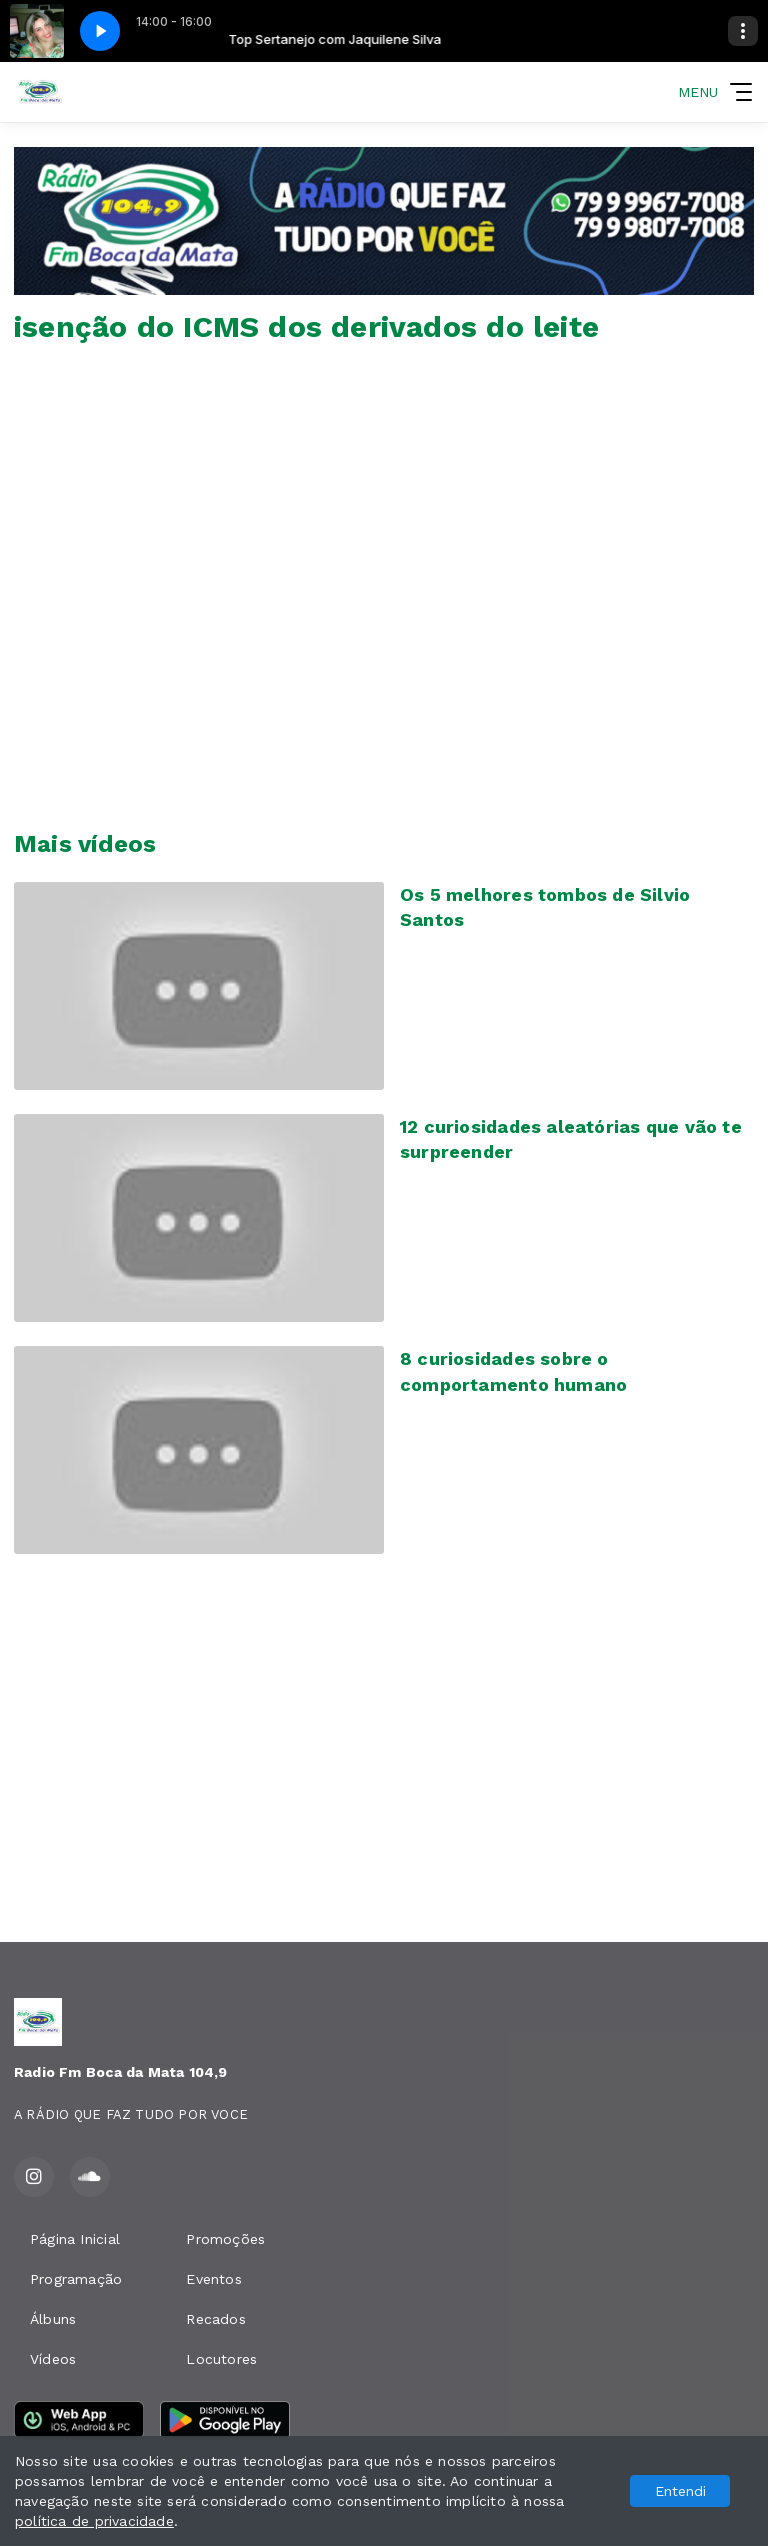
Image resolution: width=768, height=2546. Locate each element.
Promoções (225, 2239)
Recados (215, 2319)
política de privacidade (94, 2521)
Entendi (680, 2491)
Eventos (213, 2279)
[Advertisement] (384, 1756)
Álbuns (53, 2319)
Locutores (221, 2359)
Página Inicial (75, 2239)
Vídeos (53, 2359)
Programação (76, 2279)
